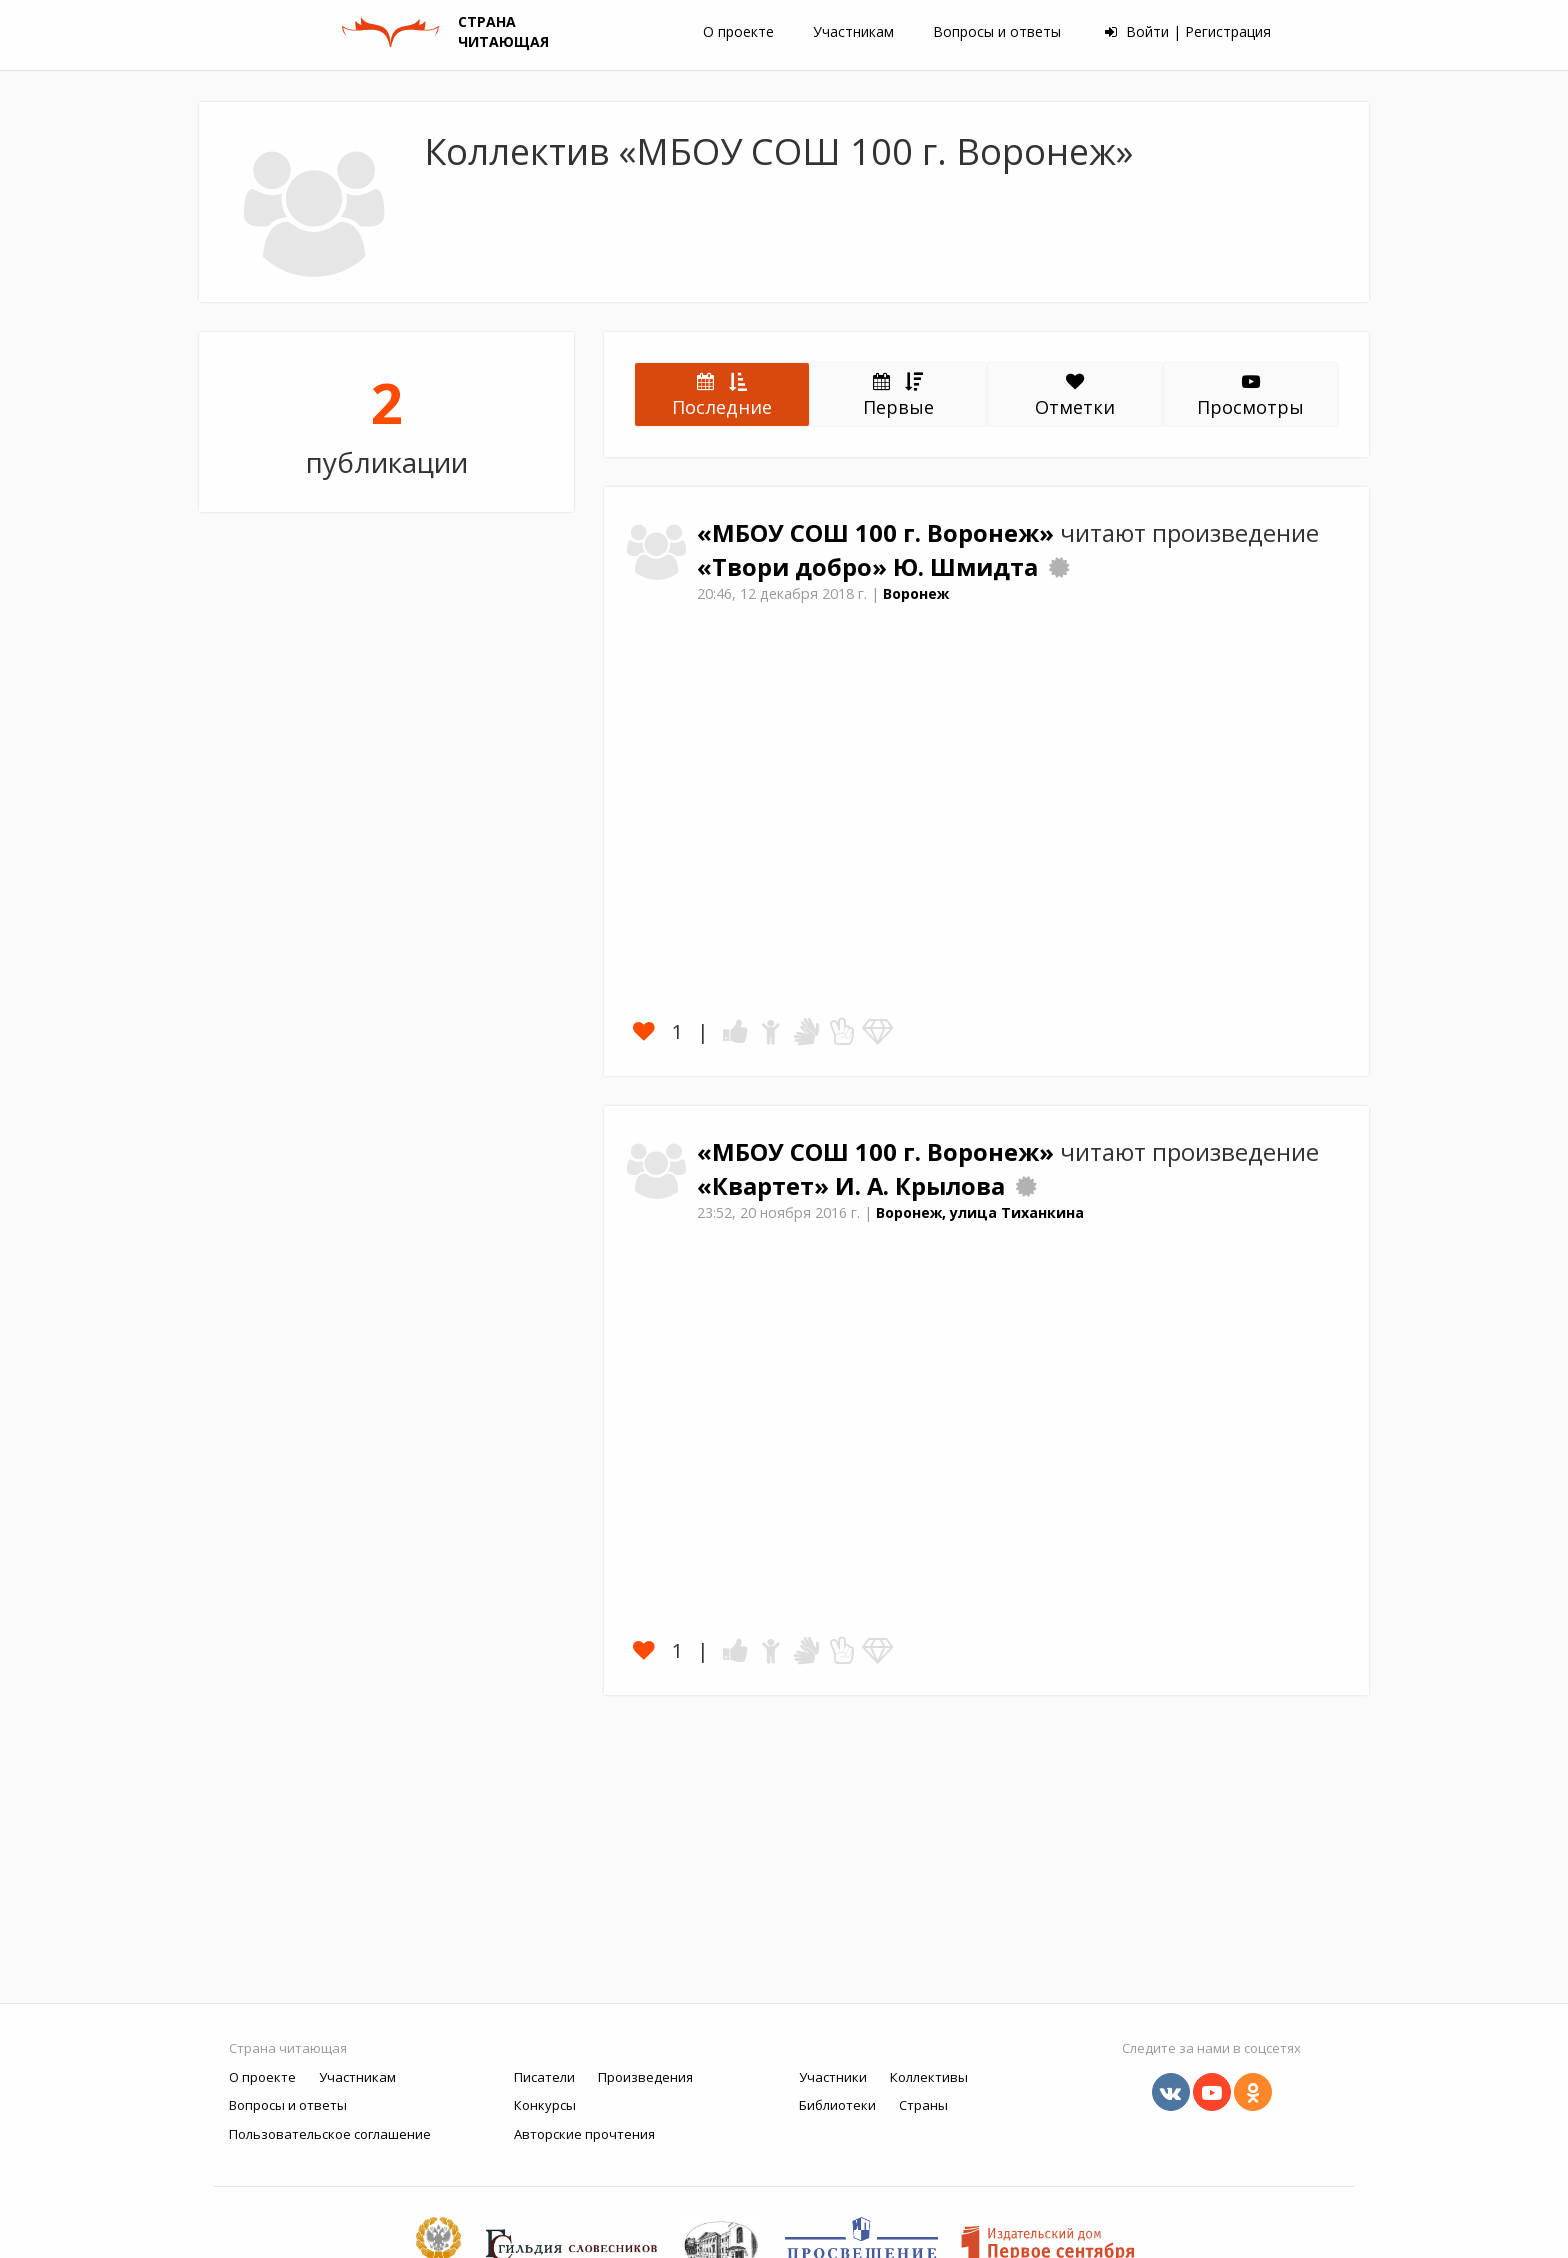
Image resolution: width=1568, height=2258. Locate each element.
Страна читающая (288, 2048)
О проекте (738, 31)
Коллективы (929, 2077)
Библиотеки (837, 2105)
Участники (833, 2077)
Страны (923, 2105)
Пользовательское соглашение (330, 2134)
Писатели (544, 2077)
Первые (898, 394)
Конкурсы (545, 2105)
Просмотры (1250, 396)
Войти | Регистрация (1188, 31)
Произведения (645, 2077)
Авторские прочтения (584, 2134)
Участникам (853, 31)
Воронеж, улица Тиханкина (980, 1212)
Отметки (1075, 396)
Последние (722, 394)
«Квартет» (766, 1186)
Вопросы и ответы (997, 31)
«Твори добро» (795, 567)
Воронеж (916, 593)
